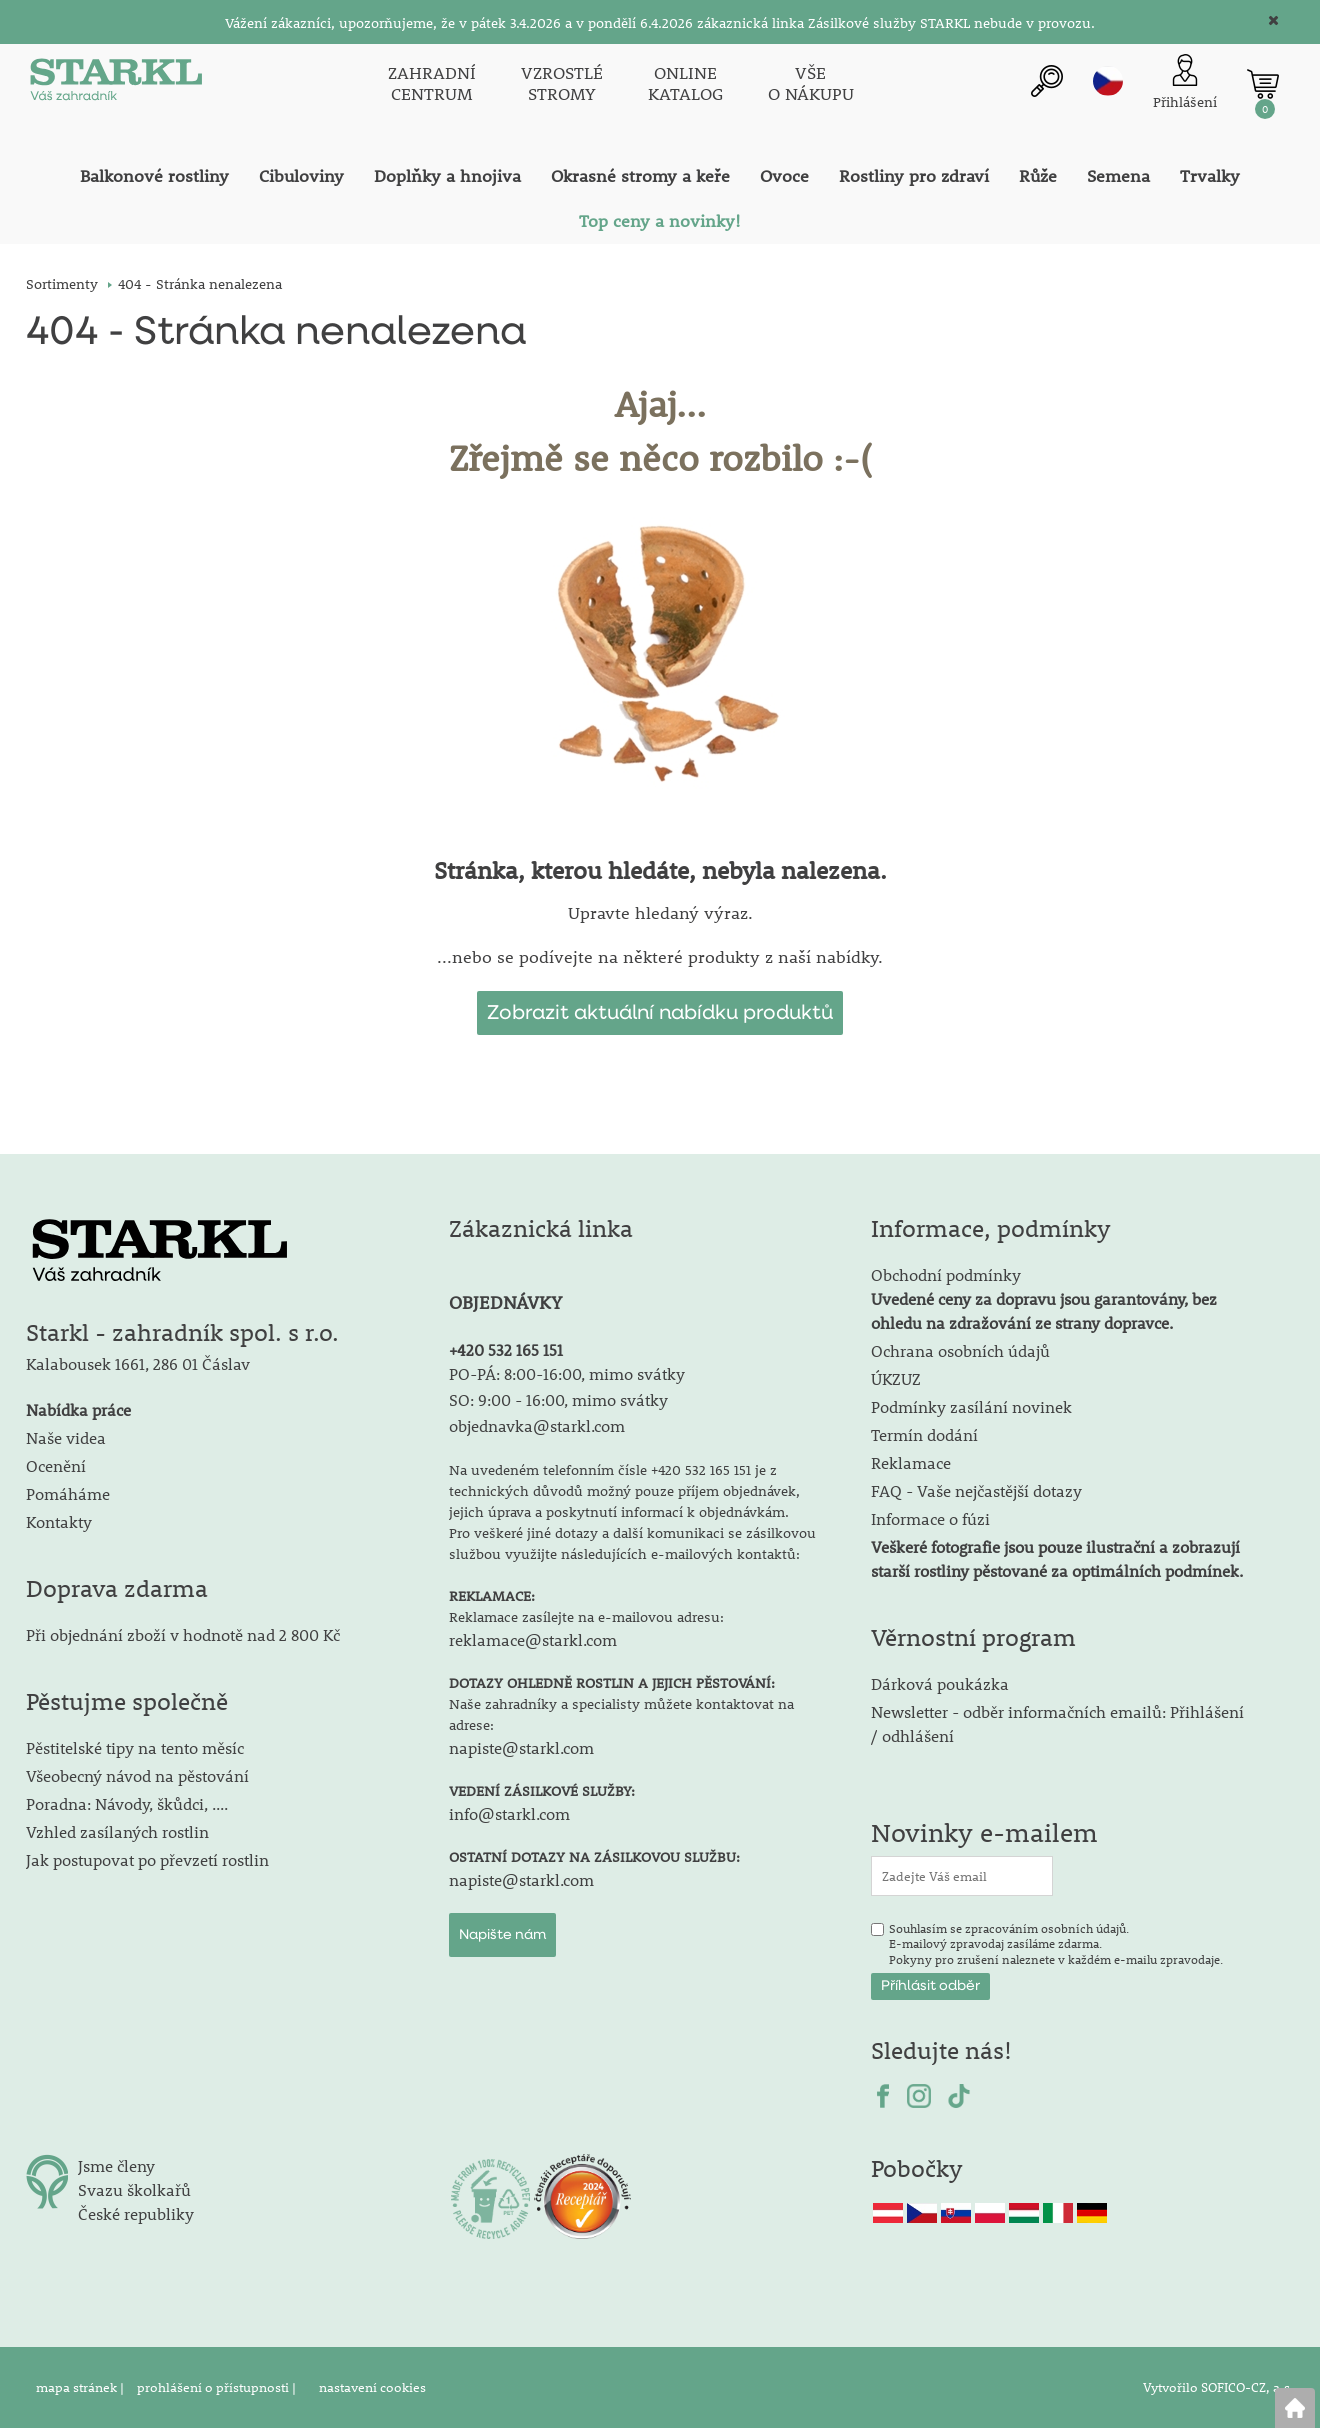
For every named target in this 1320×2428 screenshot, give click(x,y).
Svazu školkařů (134, 2189)
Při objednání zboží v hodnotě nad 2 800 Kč (183, 1634)
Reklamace (911, 1462)
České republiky (136, 2213)
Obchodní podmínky (1044, 1298)
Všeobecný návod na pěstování (137, 1775)
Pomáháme (68, 1493)
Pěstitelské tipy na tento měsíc (135, 1747)
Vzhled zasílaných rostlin (117, 1831)
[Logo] (116, 84)
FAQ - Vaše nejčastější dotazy (976, 1490)
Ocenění (56, 1465)
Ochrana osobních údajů (960, 1350)
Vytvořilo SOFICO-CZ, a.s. (1218, 2387)
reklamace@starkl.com (533, 1639)
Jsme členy (116, 2165)
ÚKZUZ (896, 1378)
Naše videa (66, 1437)
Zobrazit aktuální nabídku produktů (660, 1013)
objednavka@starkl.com (537, 1425)
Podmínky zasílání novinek (971, 1406)
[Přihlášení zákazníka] (1185, 83)
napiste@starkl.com (521, 1747)
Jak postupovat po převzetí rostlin (147, 1859)
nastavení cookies (372, 2387)
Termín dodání (924, 1434)
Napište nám (502, 1935)
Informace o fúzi (930, 1518)
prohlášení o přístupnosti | (218, 2387)
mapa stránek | (81, 2387)
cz (1108, 81)
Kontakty (59, 1521)
